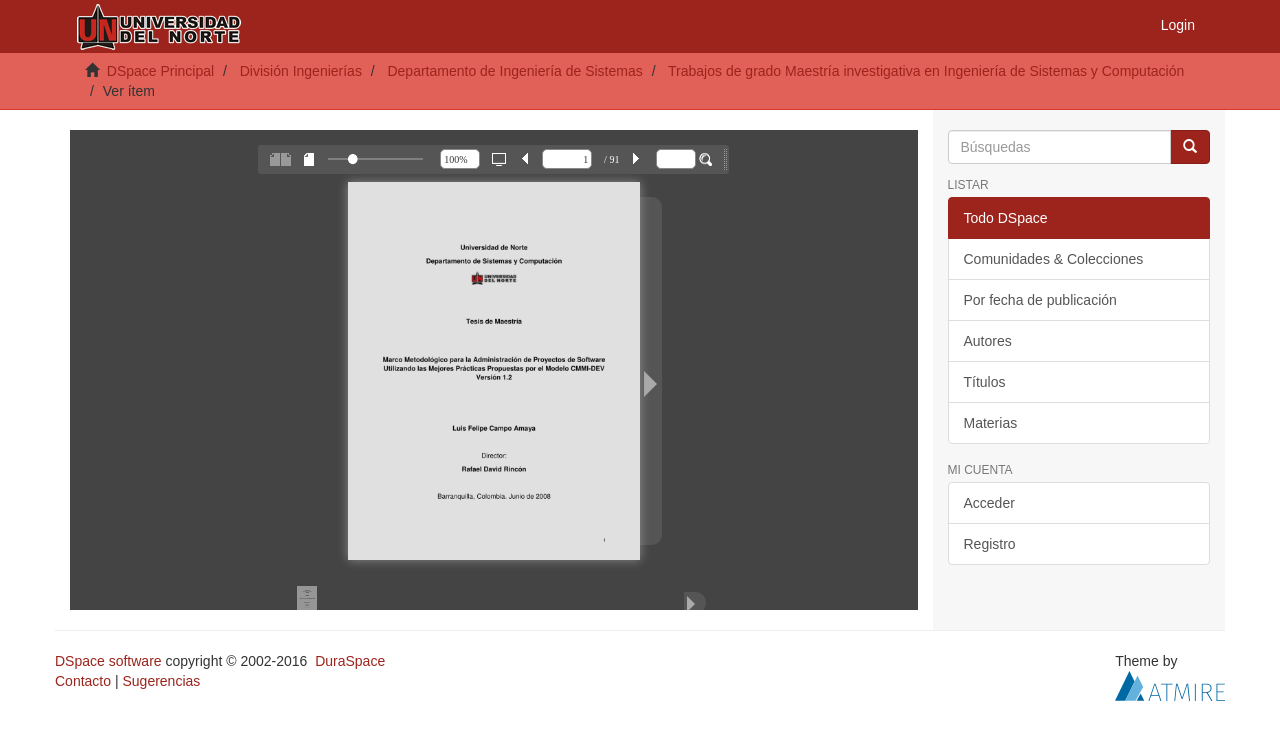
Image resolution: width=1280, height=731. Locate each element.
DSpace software (108, 661)
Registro (990, 544)
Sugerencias (161, 681)
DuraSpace (350, 661)
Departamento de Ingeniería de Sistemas (514, 71)
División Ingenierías (301, 71)
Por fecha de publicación (1040, 300)
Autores (988, 341)
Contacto (83, 681)
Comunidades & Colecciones (1054, 259)
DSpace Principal (160, 71)
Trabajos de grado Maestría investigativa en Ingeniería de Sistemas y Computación (926, 71)
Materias (991, 423)
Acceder (989, 503)
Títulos (985, 382)
